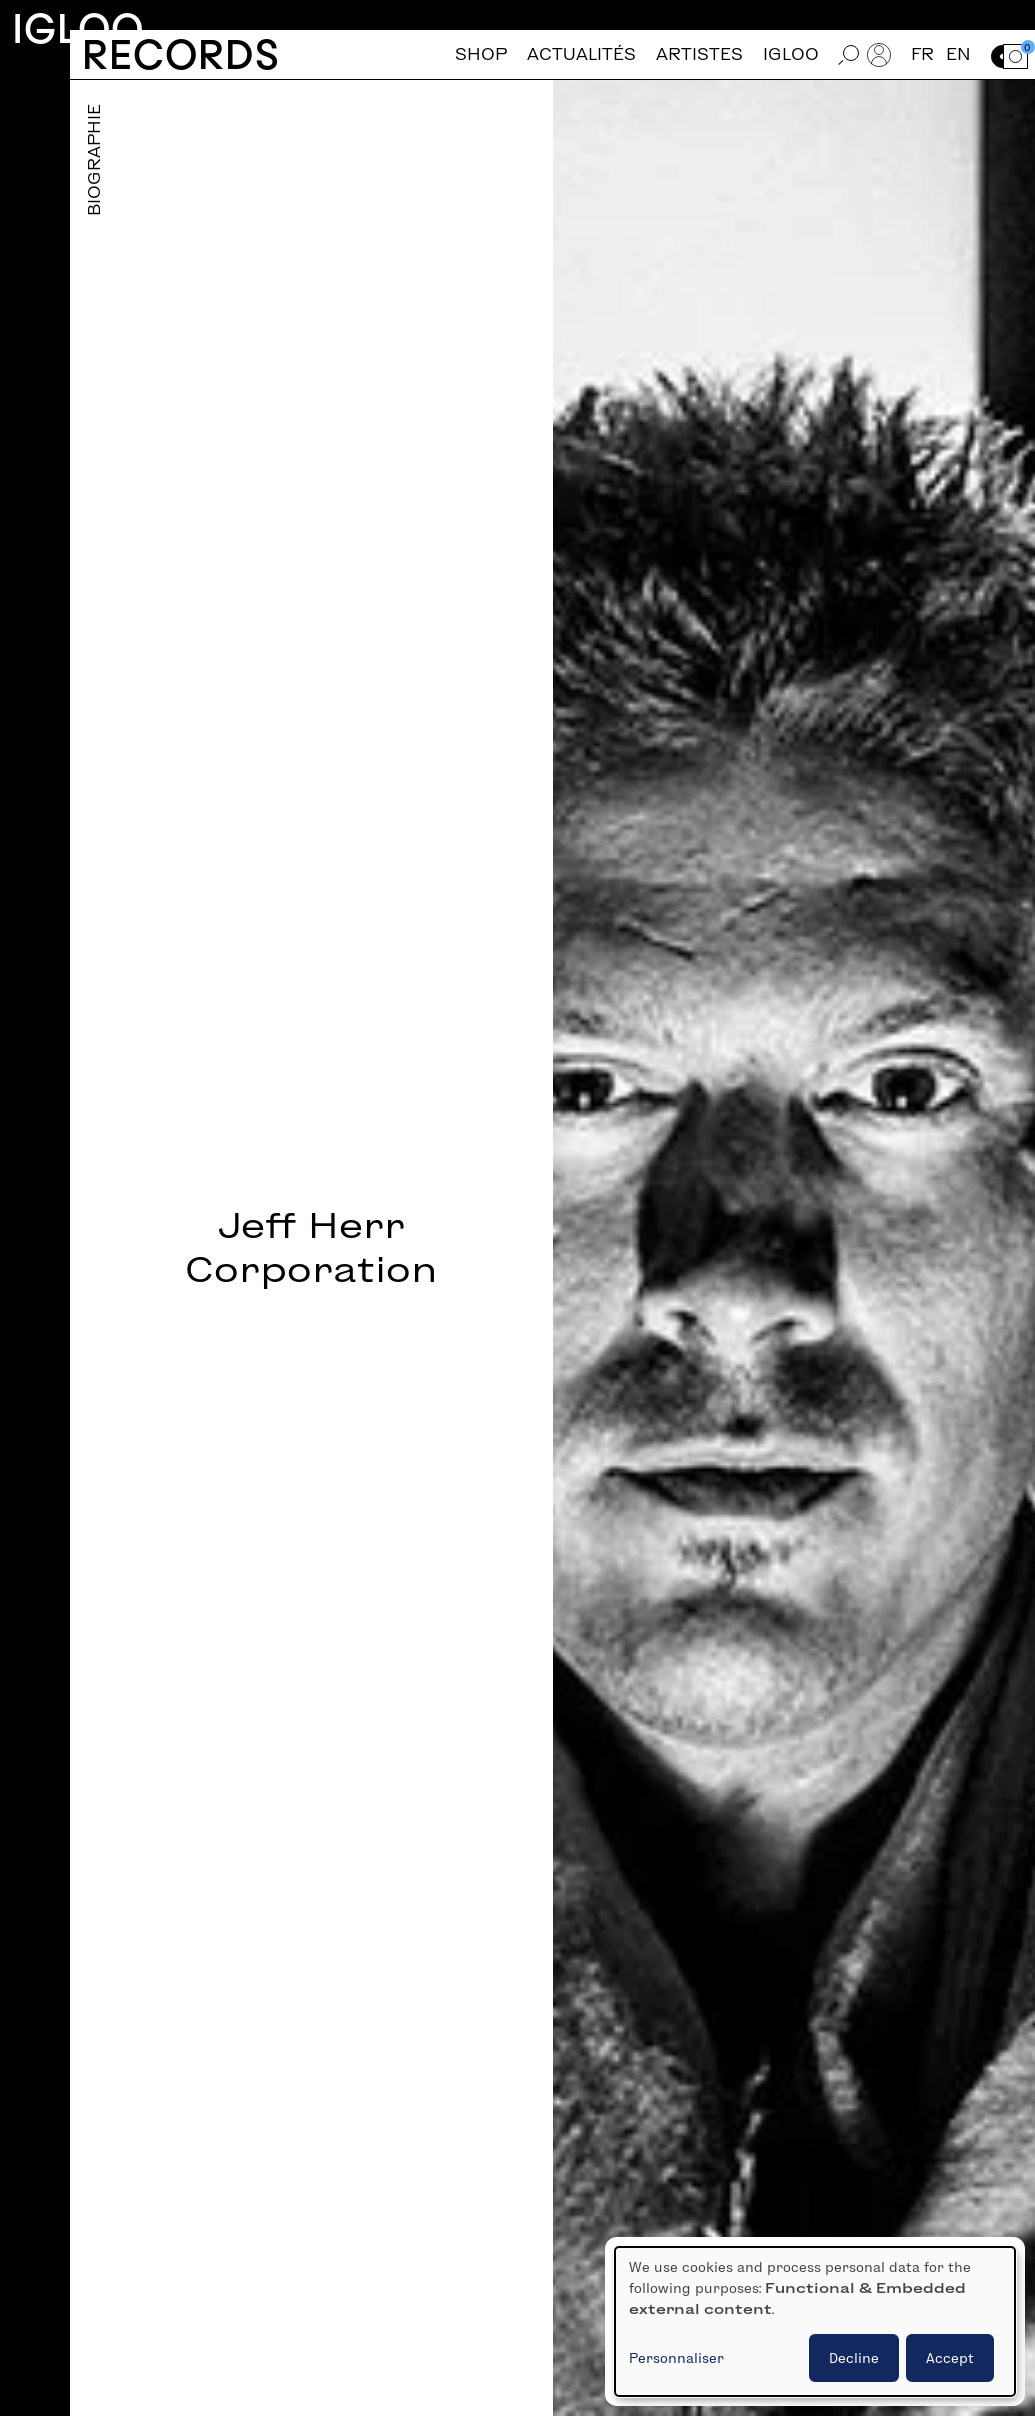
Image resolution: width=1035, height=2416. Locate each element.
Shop (481, 54)
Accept (950, 2358)
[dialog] (815, 2321)
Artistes (699, 54)
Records (180, 54)
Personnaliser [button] (676, 2358)
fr (922, 54)
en (958, 54)
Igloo (78, 28)
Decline (854, 2358)
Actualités (581, 54)
